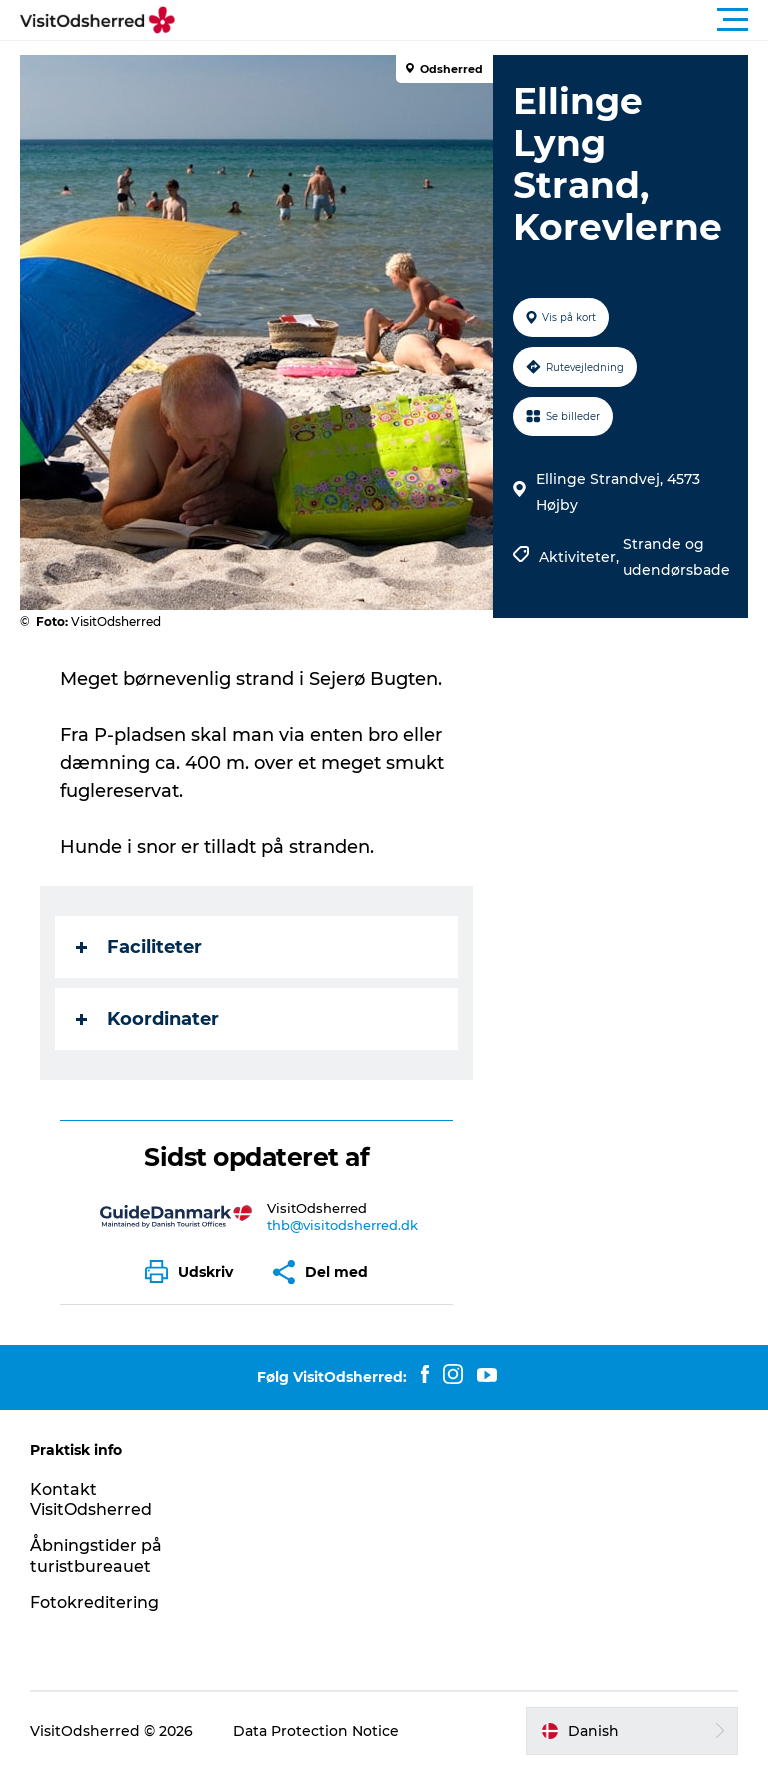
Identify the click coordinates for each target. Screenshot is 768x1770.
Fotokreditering (94, 1602)
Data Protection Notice (316, 1731)
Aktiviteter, (581, 557)
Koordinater (147, 1019)
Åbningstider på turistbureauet (96, 1556)
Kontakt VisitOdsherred (91, 1500)
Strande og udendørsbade (676, 557)
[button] (474, 20)
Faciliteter (139, 947)
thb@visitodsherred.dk (342, 1225)
